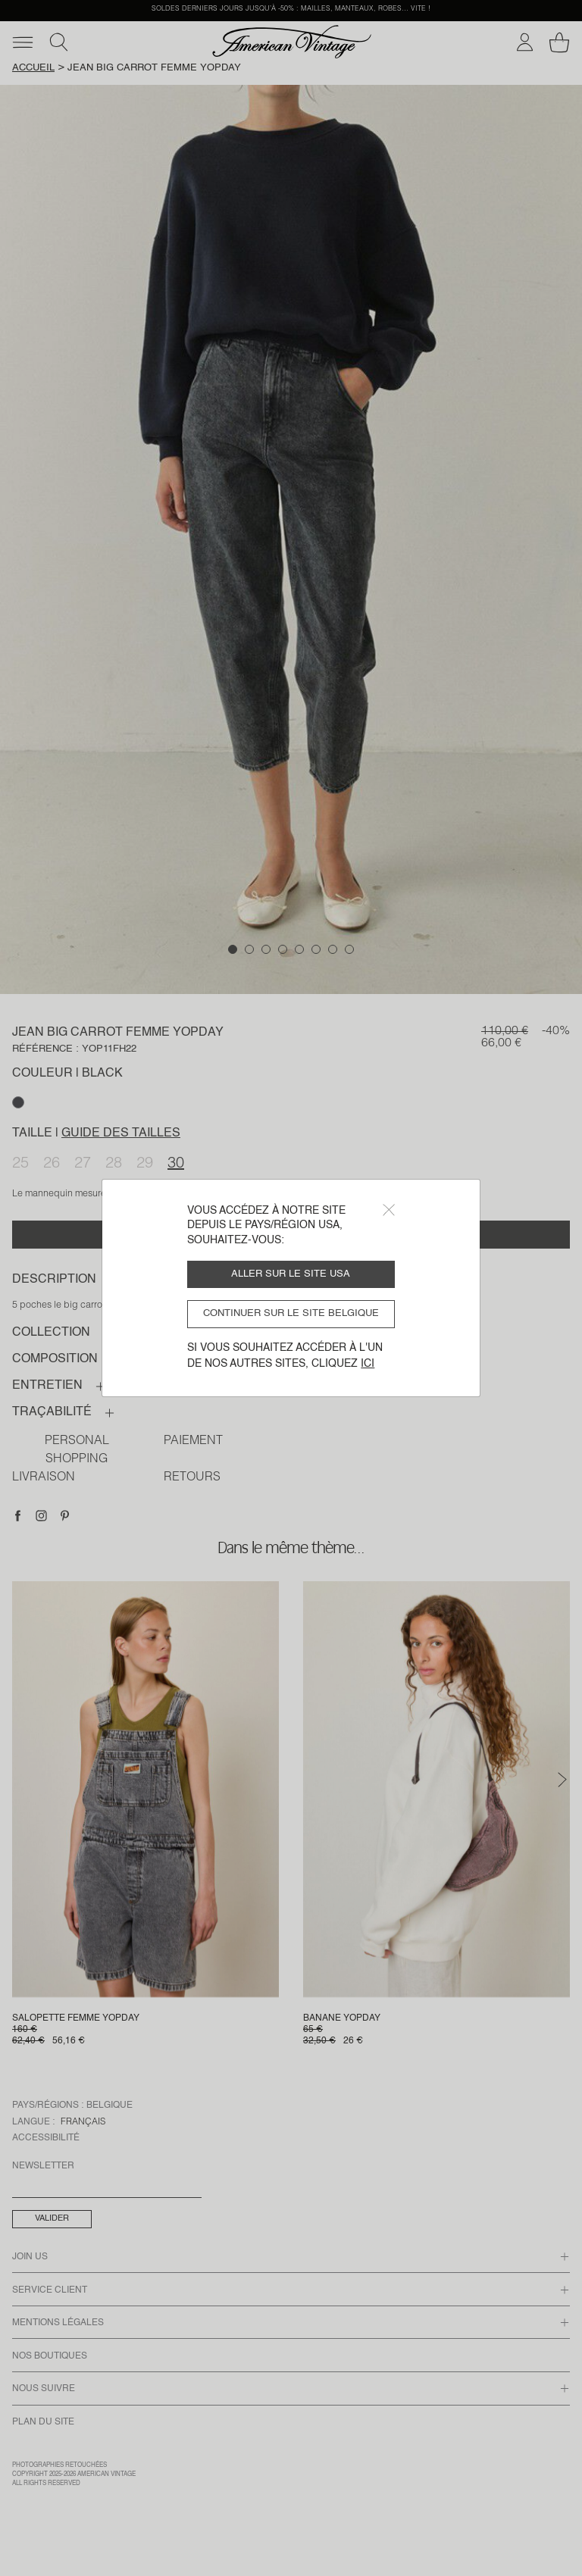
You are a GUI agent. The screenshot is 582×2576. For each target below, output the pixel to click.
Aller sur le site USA (290, 1274)
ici (367, 1363)
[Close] (389, 1210)
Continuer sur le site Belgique (291, 1313)
